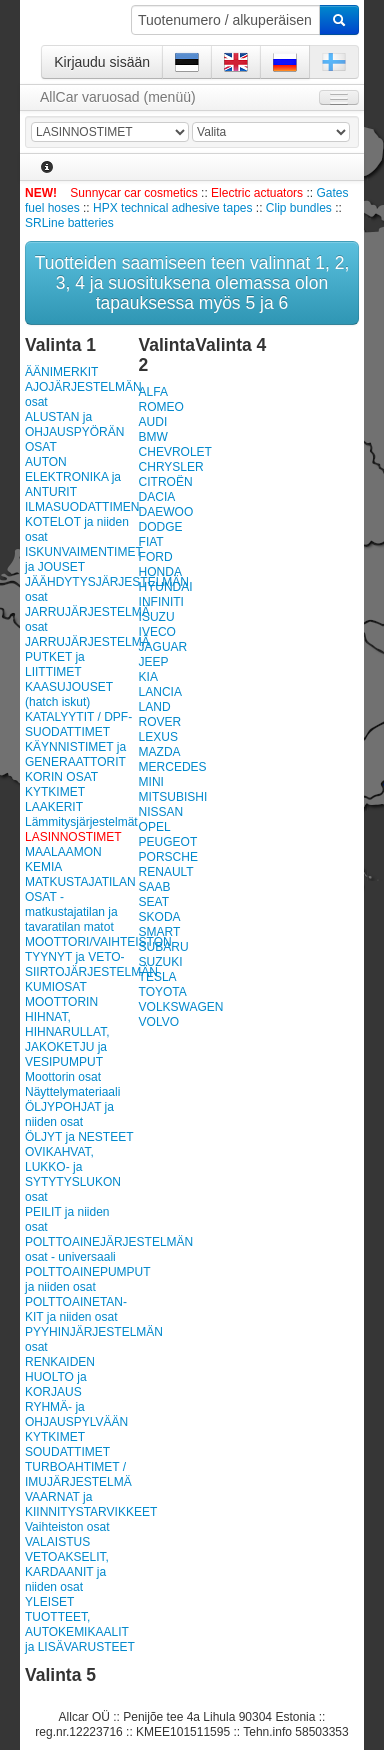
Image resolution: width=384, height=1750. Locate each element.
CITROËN (166, 482)
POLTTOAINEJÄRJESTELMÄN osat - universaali (80, 1249)
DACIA (157, 497)
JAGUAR (163, 647)
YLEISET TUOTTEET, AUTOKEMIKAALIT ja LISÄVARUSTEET (80, 1624)
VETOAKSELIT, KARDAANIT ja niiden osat (67, 1572)
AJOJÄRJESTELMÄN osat (80, 394)
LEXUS (158, 737)
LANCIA (160, 692)
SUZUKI (161, 962)
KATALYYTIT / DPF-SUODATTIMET (78, 724)
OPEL (155, 827)
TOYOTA (163, 992)
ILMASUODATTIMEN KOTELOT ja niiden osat (80, 522)
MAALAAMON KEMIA (63, 859)
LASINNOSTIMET (73, 837)
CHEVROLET (175, 452)
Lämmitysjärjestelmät (80, 822)
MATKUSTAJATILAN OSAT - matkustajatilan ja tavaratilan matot (80, 904)
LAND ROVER (160, 714)
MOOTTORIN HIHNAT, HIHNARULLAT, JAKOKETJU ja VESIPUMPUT (67, 1032)
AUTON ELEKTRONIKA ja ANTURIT (73, 477)
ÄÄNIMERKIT (61, 372)
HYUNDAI (166, 587)
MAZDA (160, 752)
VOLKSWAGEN (181, 1007)
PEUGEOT (168, 842)
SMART (160, 932)
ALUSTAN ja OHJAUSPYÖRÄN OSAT (74, 432)
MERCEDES (173, 767)
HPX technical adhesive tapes (172, 208)
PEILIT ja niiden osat (67, 1219)
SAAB (155, 887)
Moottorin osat (63, 1077)
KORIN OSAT (61, 777)
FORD (156, 557)
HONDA (160, 572)
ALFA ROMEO (161, 399)
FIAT (151, 542)
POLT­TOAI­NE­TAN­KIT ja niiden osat (76, 1309)
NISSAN (161, 812)
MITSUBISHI (173, 797)
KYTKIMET (55, 792)
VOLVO (159, 1022)
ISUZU (157, 617)
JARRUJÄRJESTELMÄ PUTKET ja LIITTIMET (80, 657)
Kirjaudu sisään (102, 62)
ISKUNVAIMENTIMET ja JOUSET (80, 559)
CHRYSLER (171, 467)
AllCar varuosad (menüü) (118, 97)
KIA (148, 677)
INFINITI (161, 602)
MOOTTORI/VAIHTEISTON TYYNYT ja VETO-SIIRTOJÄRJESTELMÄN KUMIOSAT (80, 964)
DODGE (161, 527)
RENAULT (166, 872)
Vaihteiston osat (67, 1527)
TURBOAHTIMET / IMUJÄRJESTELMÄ (78, 1474)
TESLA (158, 977)
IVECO (157, 632)
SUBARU (164, 947)
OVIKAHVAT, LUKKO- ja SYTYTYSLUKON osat (73, 1174)
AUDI (153, 422)
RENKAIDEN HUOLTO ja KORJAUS (60, 1377)
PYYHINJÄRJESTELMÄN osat (80, 1339)
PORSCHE (168, 857)
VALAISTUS (57, 1542)
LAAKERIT (54, 807)
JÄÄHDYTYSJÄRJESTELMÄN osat (80, 589)
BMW (153, 437)
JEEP (154, 662)
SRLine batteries (69, 223)
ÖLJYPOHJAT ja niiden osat (69, 1114)
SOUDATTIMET (67, 1452)
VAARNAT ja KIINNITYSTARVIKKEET (80, 1504)
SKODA (160, 917)
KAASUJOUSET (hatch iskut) (69, 694)
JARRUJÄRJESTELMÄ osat (80, 619)
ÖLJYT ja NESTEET (79, 1137)
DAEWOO (166, 512)
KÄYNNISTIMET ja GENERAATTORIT (75, 754)
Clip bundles (299, 208)
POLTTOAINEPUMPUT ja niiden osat (80, 1279)
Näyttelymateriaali (72, 1092)
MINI (151, 782)
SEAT (154, 902)
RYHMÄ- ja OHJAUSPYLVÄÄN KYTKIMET (76, 1422)
